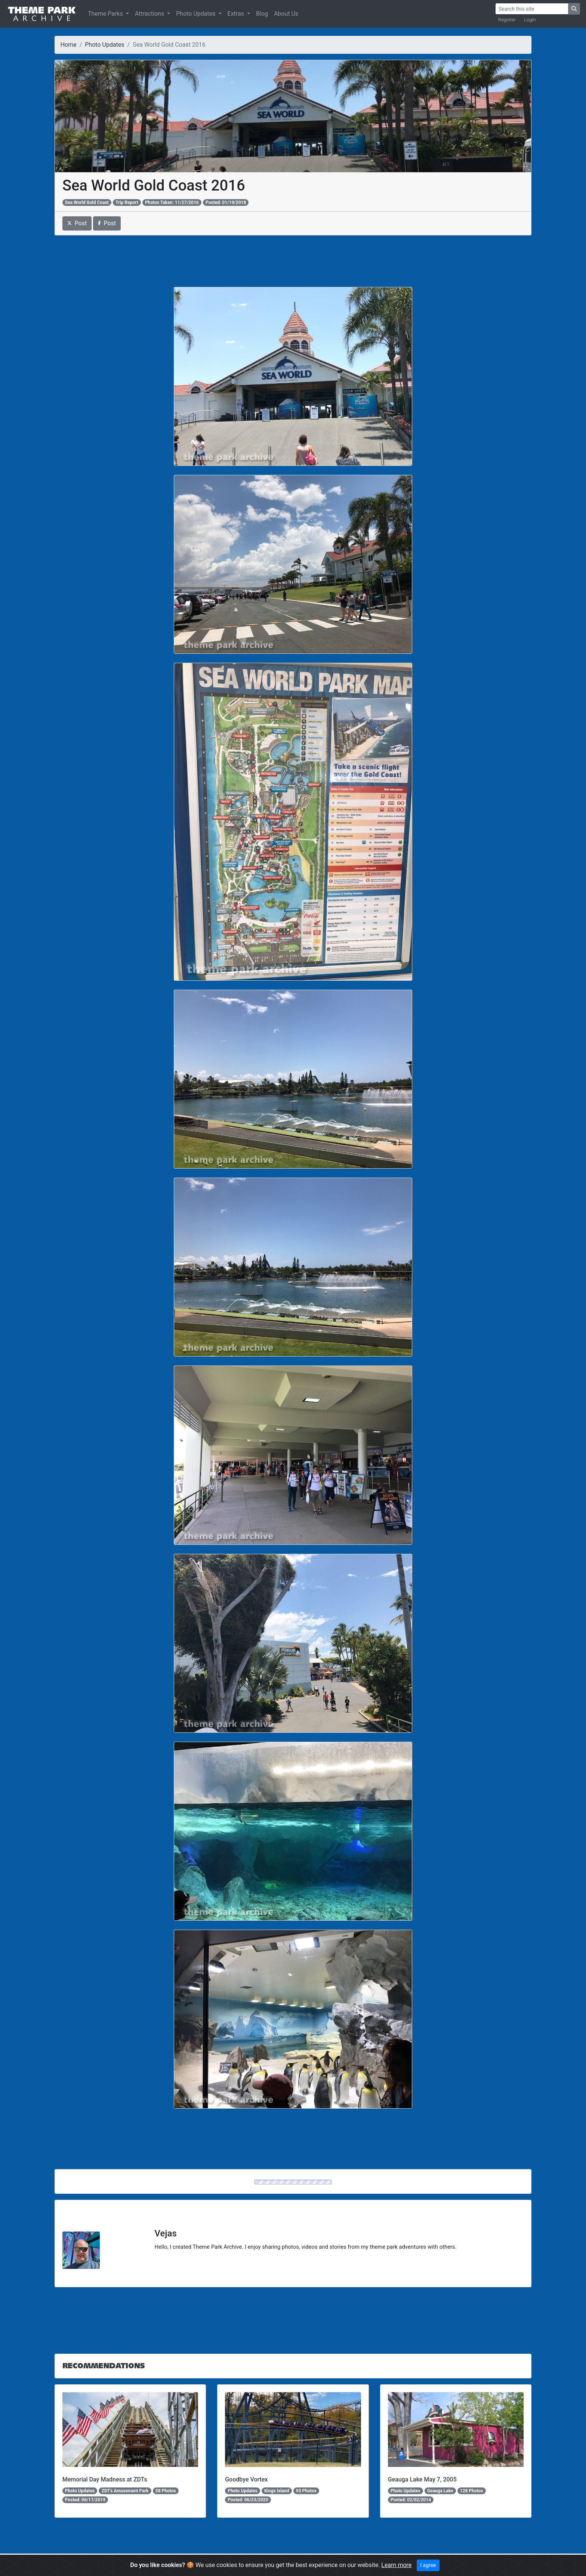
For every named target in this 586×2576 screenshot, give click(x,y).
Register (507, 19)
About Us (286, 13)
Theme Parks (106, 13)
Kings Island (276, 2490)
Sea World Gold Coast (87, 202)
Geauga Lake (440, 2490)
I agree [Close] (428, 2565)
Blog (262, 13)
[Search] (531, 9)
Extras (237, 13)
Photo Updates (196, 13)
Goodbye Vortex (246, 2479)
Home (69, 44)
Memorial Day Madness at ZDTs (104, 2479)
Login (530, 19)
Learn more (396, 2565)
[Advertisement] (293, 261)
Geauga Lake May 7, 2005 (422, 2479)
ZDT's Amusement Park (125, 2490)
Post (77, 223)
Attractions (150, 13)
